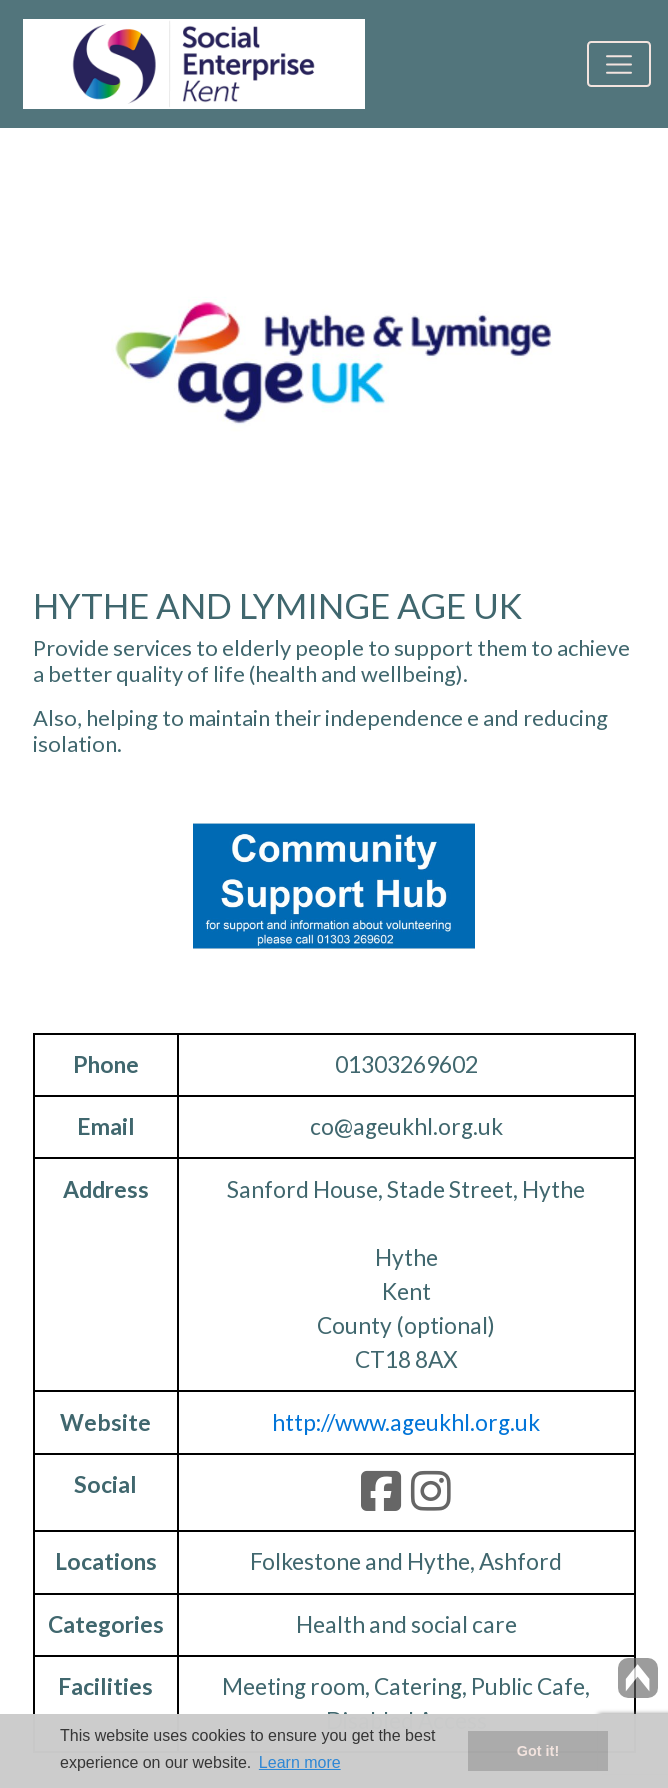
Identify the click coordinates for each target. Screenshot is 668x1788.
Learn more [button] (300, 1762)
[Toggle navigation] (618, 64)
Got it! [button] (538, 1751)
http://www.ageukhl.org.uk (406, 1422)
